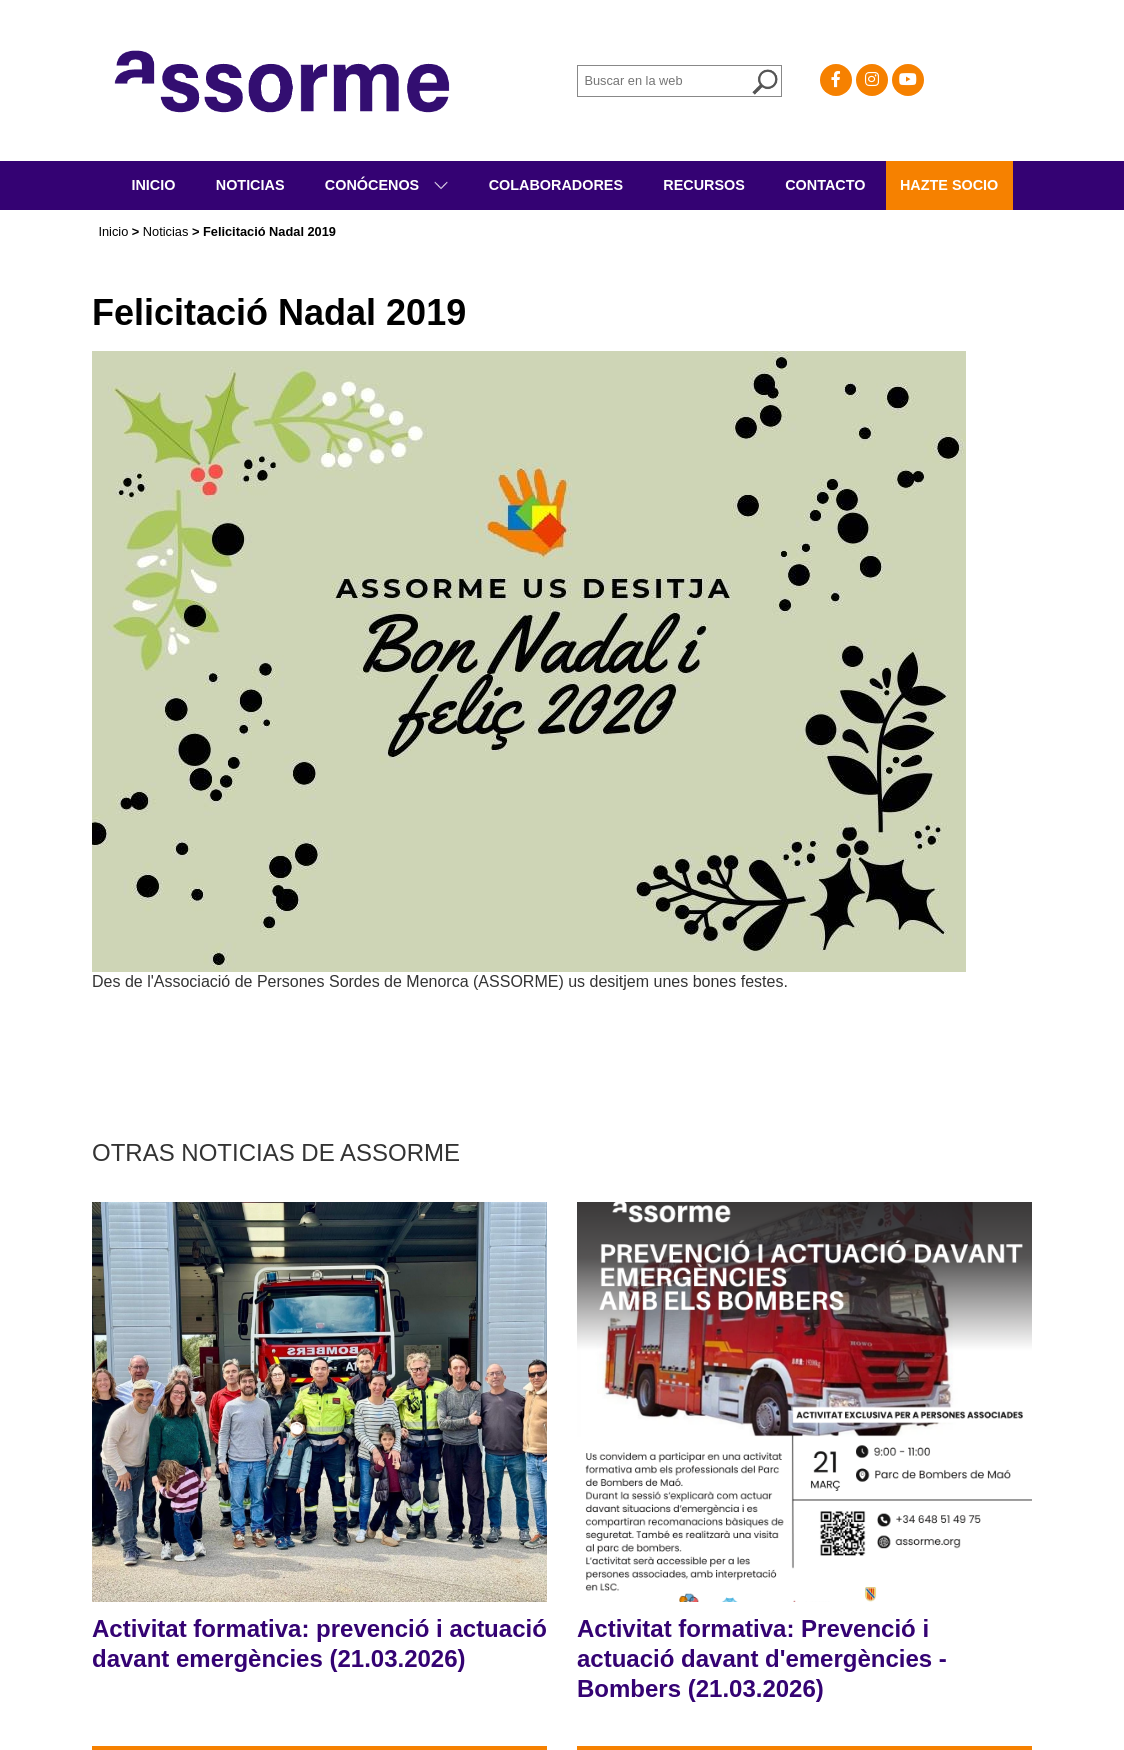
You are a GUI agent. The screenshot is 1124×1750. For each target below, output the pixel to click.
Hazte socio (949, 185)
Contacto (825, 185)
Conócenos (374, 185)
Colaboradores (556, 185)
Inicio (153, 185)
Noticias (250, 185)
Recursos (704, 185)
